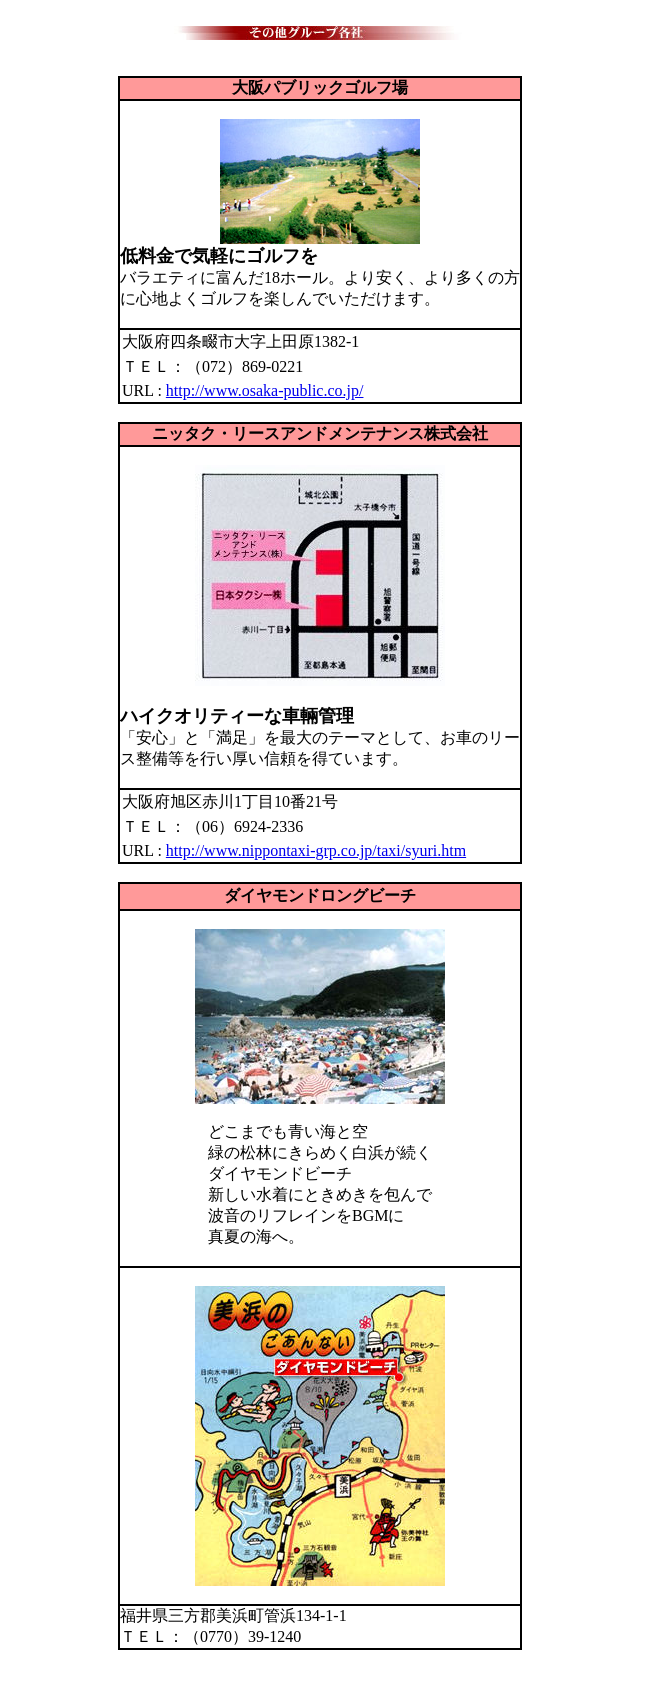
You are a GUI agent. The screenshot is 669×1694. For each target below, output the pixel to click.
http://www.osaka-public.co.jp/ (265, 390)
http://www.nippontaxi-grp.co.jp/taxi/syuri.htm (316, 850)
